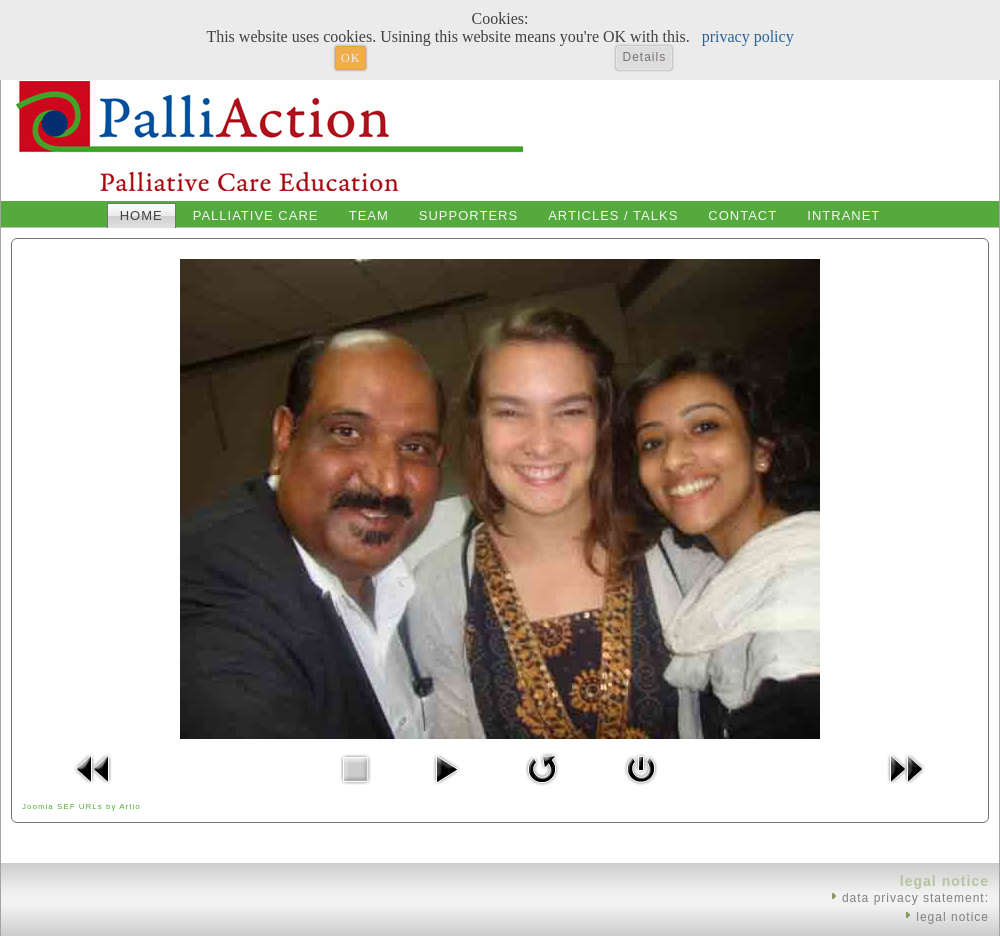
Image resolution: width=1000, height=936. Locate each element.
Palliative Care (256, 215)
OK (350, 58)
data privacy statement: (915, 898)
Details (644, 57)
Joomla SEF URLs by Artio (81, 806)
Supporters (468, 215)
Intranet (843, 215)
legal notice (952, 917)
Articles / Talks (613, 215)
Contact (742, 215)
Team (369, 215)
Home (141, 215)
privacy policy (748, 36)
